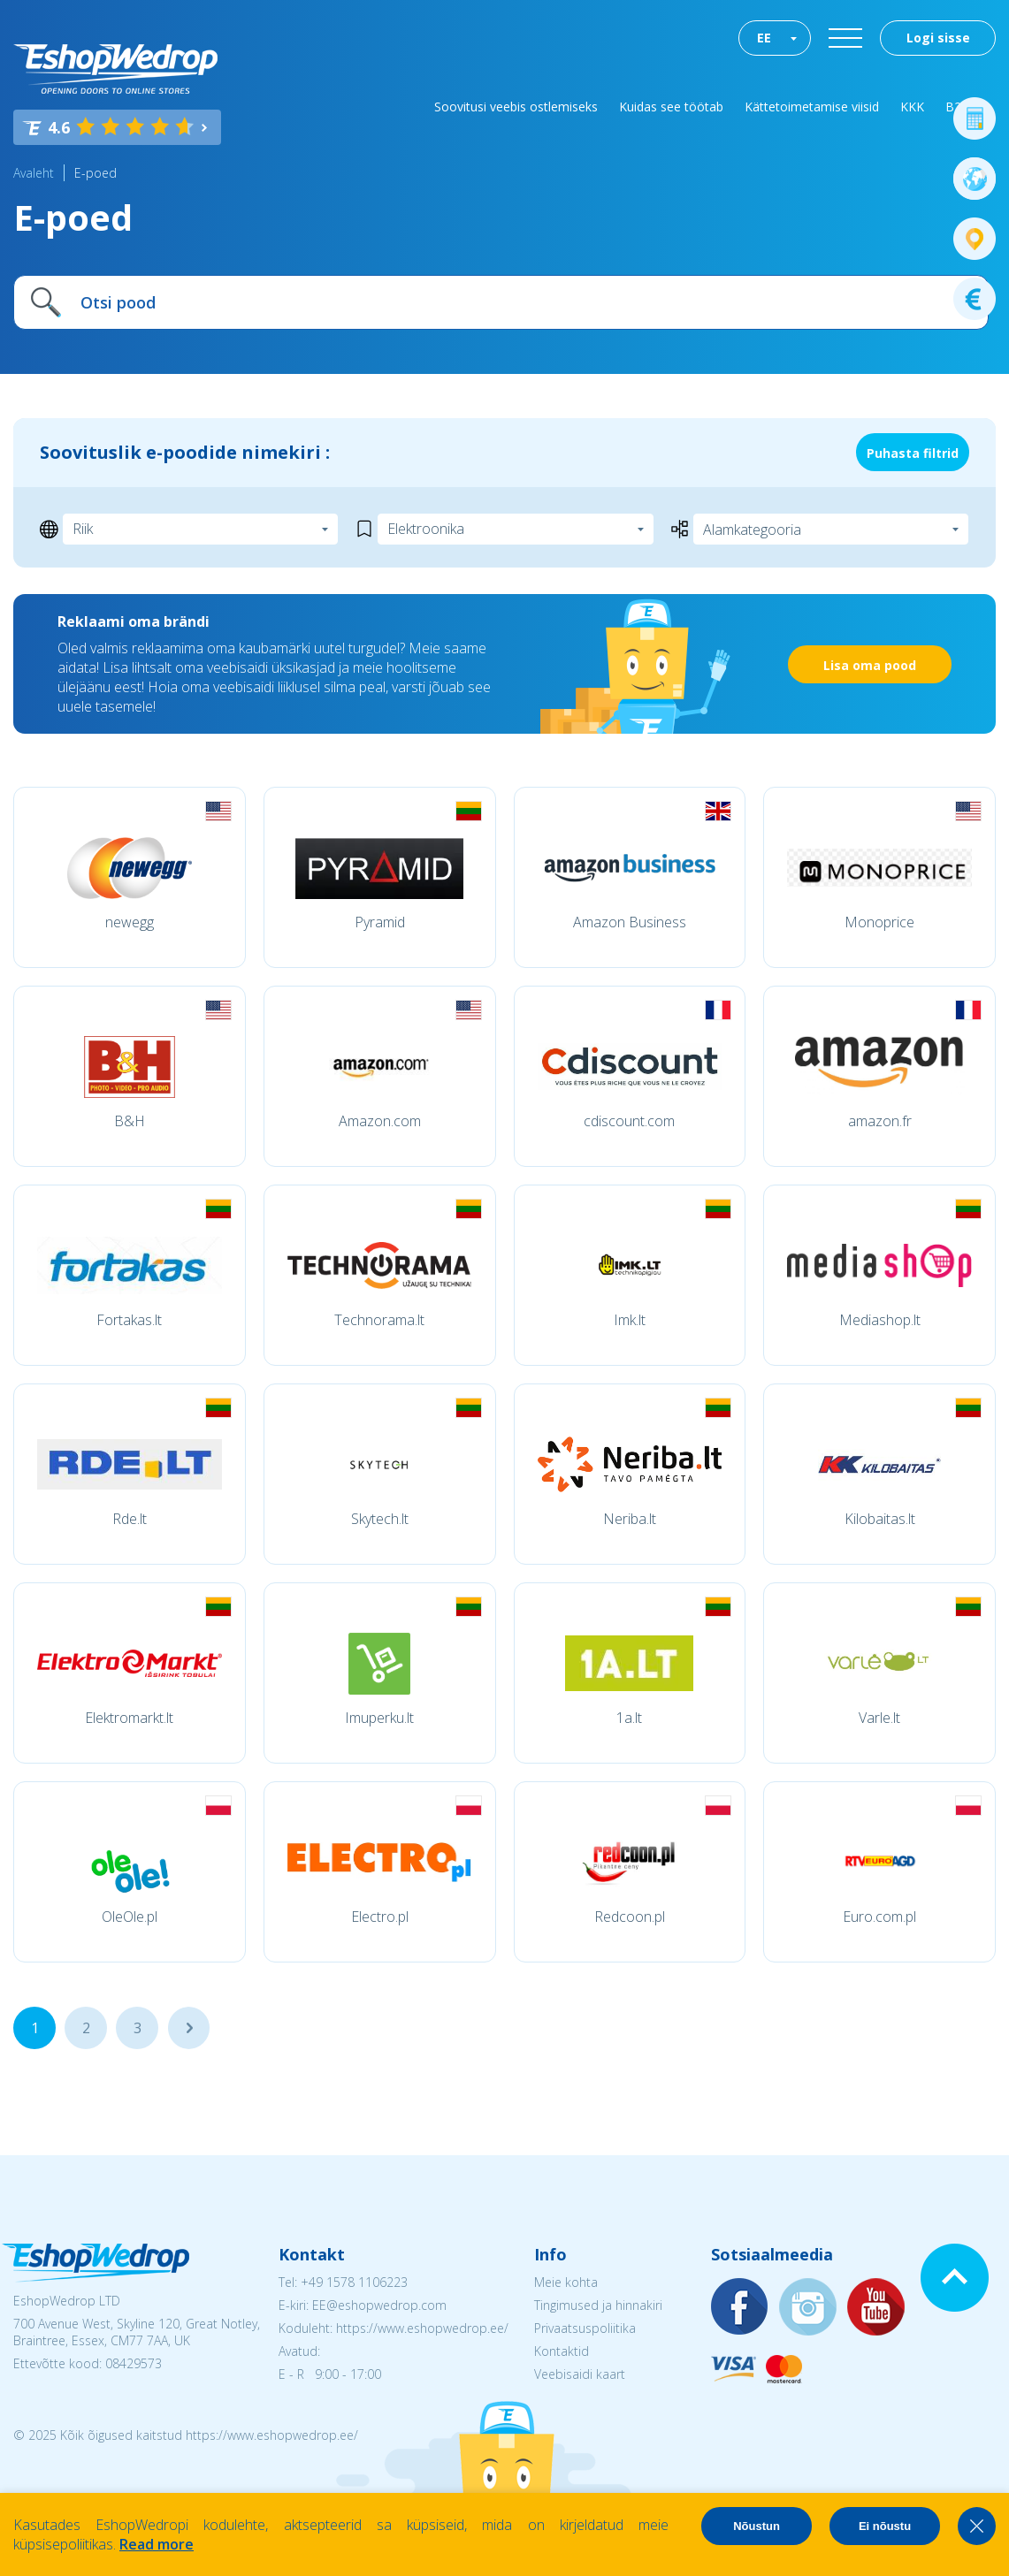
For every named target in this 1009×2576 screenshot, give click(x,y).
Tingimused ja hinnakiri (598, 2305)
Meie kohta (566, 2282)
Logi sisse (938, 37)
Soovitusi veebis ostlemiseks (516, 106)
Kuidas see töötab (671, 106)
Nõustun (756, 2526)
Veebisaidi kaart (579, 2374)
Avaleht (33, 172)
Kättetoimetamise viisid (812, 106)
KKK (912, 106)
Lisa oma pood (869, 665)
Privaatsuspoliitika (585, 2328)
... (189, 2028)
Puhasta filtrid (913, 453)
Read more (156, 2544)
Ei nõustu (885, 2526)
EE (764, 37)
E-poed (95, 172)
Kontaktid (561, 2351)
